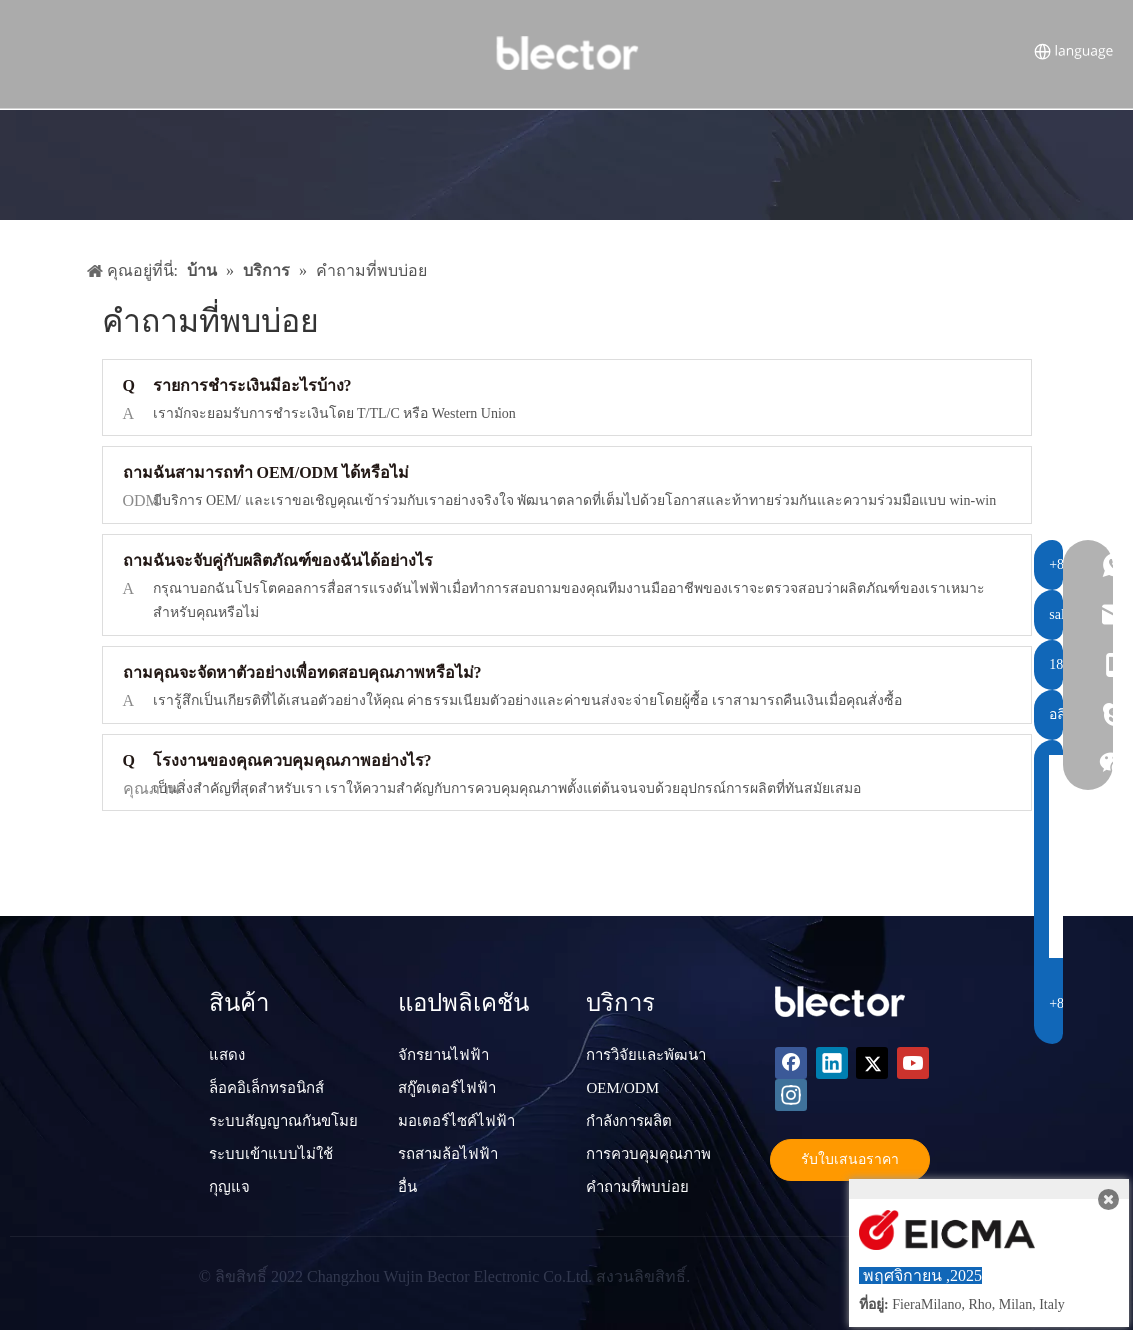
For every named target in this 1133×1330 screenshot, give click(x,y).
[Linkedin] (832, 1063)
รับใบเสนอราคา (850, 1159)
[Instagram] (791, 1095)
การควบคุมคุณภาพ (648, 1154)
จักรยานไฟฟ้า (443, 1055)
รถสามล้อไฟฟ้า (448, 1154)
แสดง (227, 1055)
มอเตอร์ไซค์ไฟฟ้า (456, 1121)
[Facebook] (791, 1063)
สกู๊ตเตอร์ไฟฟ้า (447, 1088)
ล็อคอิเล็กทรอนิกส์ (266, 1088)
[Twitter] (872, 1063)
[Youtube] (913, 1063)
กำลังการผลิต (629, 1121)
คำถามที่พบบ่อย (637, 1187)
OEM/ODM (622, 1088)
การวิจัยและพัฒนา (646, 1055)
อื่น (407, 1187)
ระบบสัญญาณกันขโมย (283, 1121)
